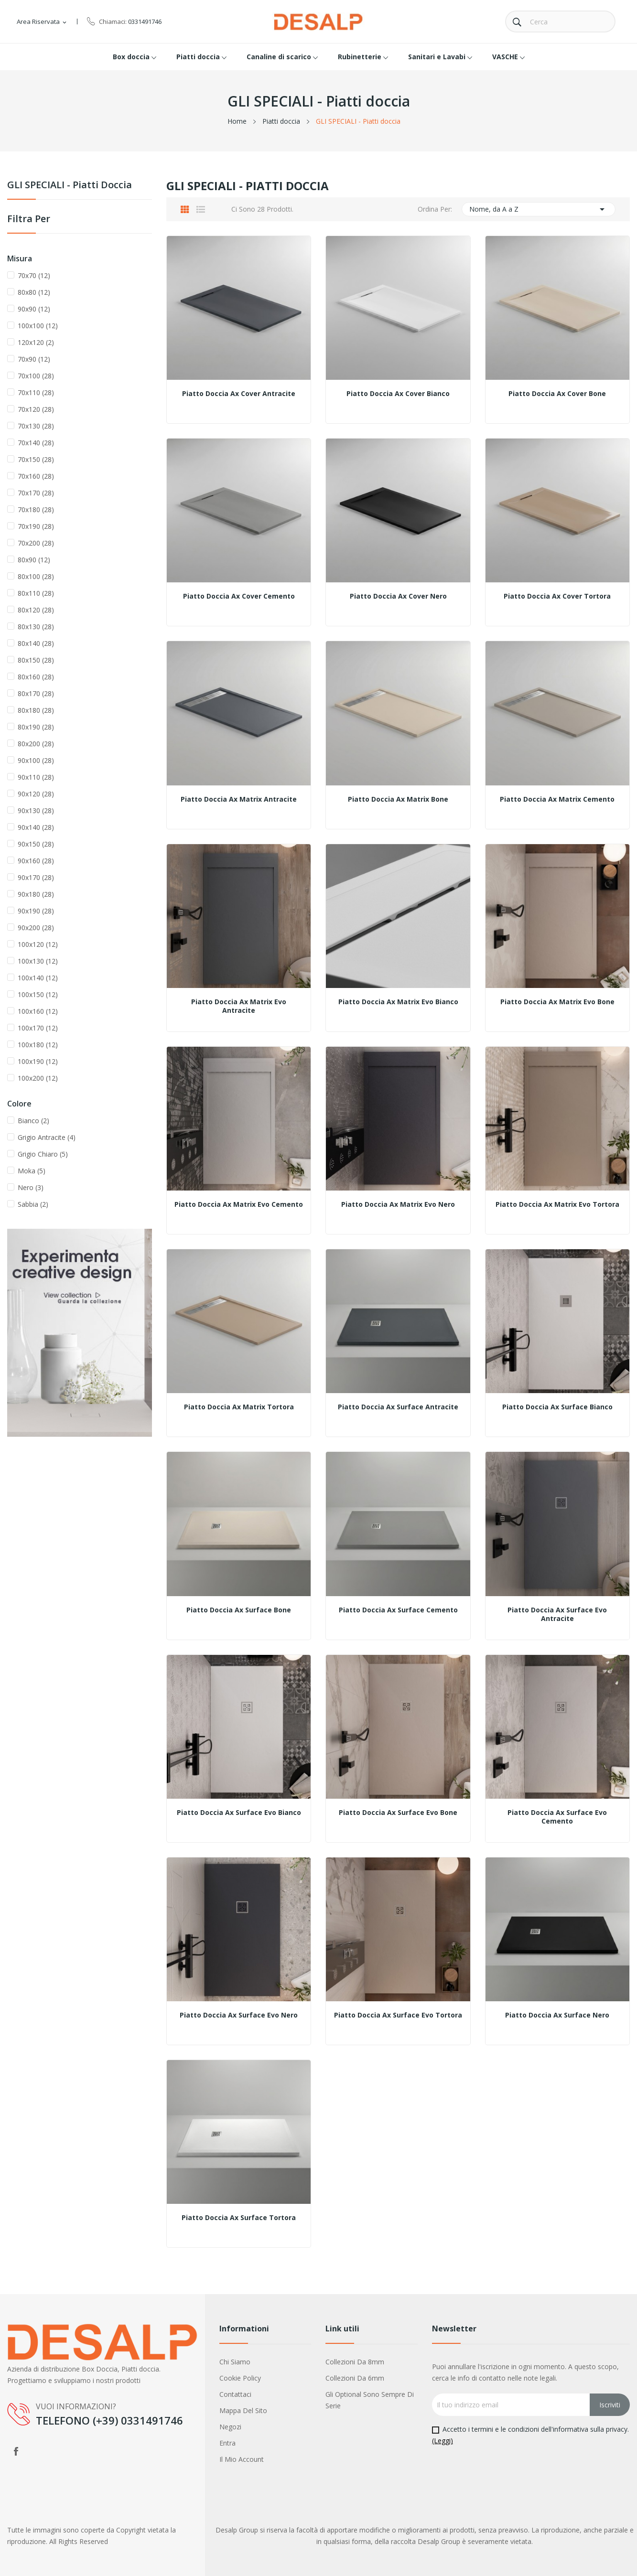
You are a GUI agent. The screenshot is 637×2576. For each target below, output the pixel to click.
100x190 (38, 1061)
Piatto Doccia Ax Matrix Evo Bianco (398, 1002)
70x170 (36, 492)
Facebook (15, 2451)
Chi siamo (234, 2361)
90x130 (36, 810)
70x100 (36, 375)
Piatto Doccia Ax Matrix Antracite (239, 799)
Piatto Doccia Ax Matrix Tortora (239, 1407)
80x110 (36, 593)
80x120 (36, 609)
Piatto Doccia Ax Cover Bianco (398, 393)
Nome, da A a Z (538, 209)
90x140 (36, 827)
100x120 (38, 944)
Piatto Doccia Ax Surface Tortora (239, 2217)
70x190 (36, 526)
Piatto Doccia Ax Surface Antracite (398, 1407)
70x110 (36, 392)
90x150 (36, 843)
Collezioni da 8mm (354, 2361)
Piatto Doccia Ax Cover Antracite (238, 393)
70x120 (36, 409)
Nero (30, 1187)
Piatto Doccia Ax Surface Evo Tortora (398, 2015)
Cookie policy (240, 2378)
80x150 (36, 660)
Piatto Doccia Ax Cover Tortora (557, 596)
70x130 (36, 425)
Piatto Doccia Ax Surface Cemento (398, 1610)
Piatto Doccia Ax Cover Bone (557, 393)
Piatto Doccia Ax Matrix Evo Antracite (238, 1006)
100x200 (38, 1078)
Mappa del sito (243, 2410)
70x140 (36, 442)
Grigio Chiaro (43, 1154)
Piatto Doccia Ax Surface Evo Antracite (557, 1614)
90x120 (36, 793)
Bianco (33, 1120)
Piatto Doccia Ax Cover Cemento (239, 596)
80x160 (36, 676)
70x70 (34, 275)
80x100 (36, 576)
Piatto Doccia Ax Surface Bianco (557, 1407)
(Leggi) (442, 2440)
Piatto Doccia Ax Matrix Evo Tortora (557, 1204)
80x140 (36, 643)
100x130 (38, 961)
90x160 (36, 860)
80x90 (34, 559)
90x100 (36, 760)
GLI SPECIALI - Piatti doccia (69, 185)
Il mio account (241, 2459)
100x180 (38, 1044)
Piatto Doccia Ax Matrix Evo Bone (557, 1002)
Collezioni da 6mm (354, 2378)
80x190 (36, 726)
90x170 (36, 877)
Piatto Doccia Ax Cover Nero (398, 596)
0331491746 (145, 21)
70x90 (34, 359)
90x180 (36, 894)
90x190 (36, 910)
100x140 (38, 977)
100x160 (38, 1011)
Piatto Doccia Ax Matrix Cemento (557, 799)
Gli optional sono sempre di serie (369, 2400)
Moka (31, 1170)
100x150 (38, 994)
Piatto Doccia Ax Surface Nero (557, 2015)
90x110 (36, 777)
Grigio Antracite (47, 1137)
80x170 (36, 693)
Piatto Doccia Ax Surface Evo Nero (239, 2015)
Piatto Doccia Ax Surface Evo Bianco (239, 1812)
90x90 (34, 308)
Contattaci (235, 2394)
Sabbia (33, 1204)
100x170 (38, 1027)
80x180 (36, 710)
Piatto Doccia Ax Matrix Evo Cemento (238, 1204)
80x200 (36, 743)
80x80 (34, 292)
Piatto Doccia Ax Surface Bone (238, 1610)
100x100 (38, 325)
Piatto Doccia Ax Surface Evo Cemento (557, 1816)
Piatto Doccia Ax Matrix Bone (398, 799)
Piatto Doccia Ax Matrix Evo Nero (398, 1204)
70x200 (36, 542)
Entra (227, 2442)
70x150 (36, 459)
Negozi (230, 2426)
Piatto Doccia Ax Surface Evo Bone (398, 1812)
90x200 (36, 927)
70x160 (36, 476)
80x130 (36, 626)
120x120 (36, 342)
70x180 (36, 509)
